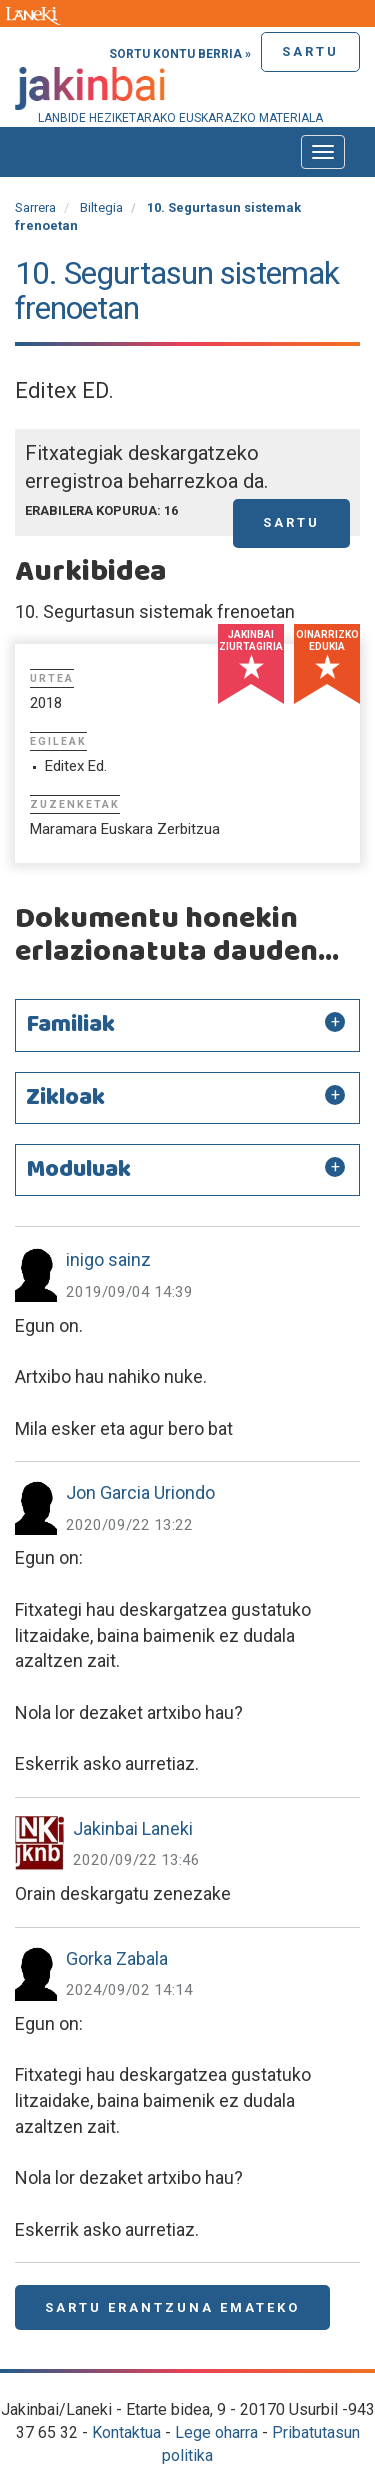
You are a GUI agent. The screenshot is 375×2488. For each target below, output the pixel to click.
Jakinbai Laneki (133, 1828)
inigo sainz (108, 1259)
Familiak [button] (70, 1025)
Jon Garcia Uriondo (140, 1492)
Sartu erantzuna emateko (172, 2307)
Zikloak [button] (65, 1098)
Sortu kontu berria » (180, 54)
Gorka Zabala (117, 1958)
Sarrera (35, 207)
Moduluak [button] (78, 1170)
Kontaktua (126, 2432)
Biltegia (101, 207)
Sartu (310, 51)
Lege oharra (216, 2432)
